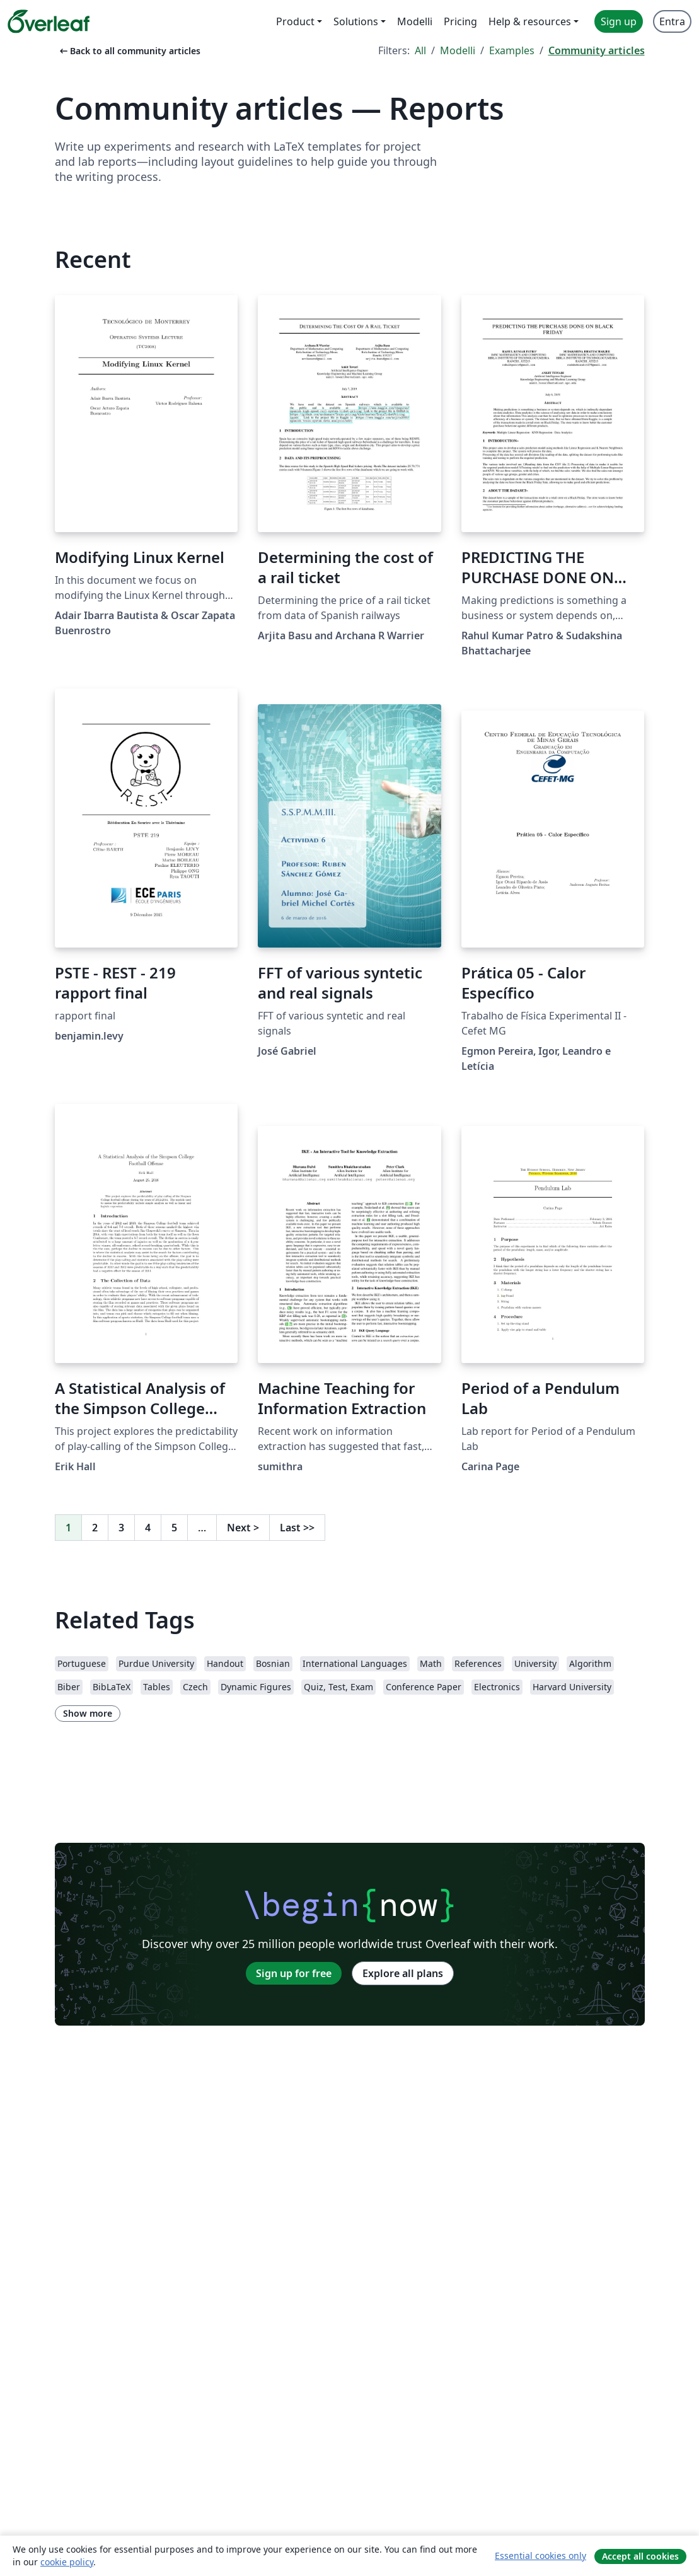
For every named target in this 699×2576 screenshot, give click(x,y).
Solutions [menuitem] (355, 21)
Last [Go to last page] (297, 1528)
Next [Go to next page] (243, 1528)
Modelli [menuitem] (414, 21)
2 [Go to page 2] (95, 1528)
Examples (511, 50)
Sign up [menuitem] (619, 21)
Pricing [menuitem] (460, 21)
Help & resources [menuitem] (529, 21)
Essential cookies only (540, 2555)
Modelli (457, 50)
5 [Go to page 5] (174, 1528)
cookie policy (66, 2562)
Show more (87, 1713)
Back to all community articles (128, 51)
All (420, 50)
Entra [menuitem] (672, 21)
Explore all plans (402, 1973)
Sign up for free (294, 1973)
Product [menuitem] (295, 21)
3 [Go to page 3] (121, 1528)
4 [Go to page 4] (148, 1528)
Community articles (596, 50)
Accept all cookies (640, 2556)
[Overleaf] (49, 21)
